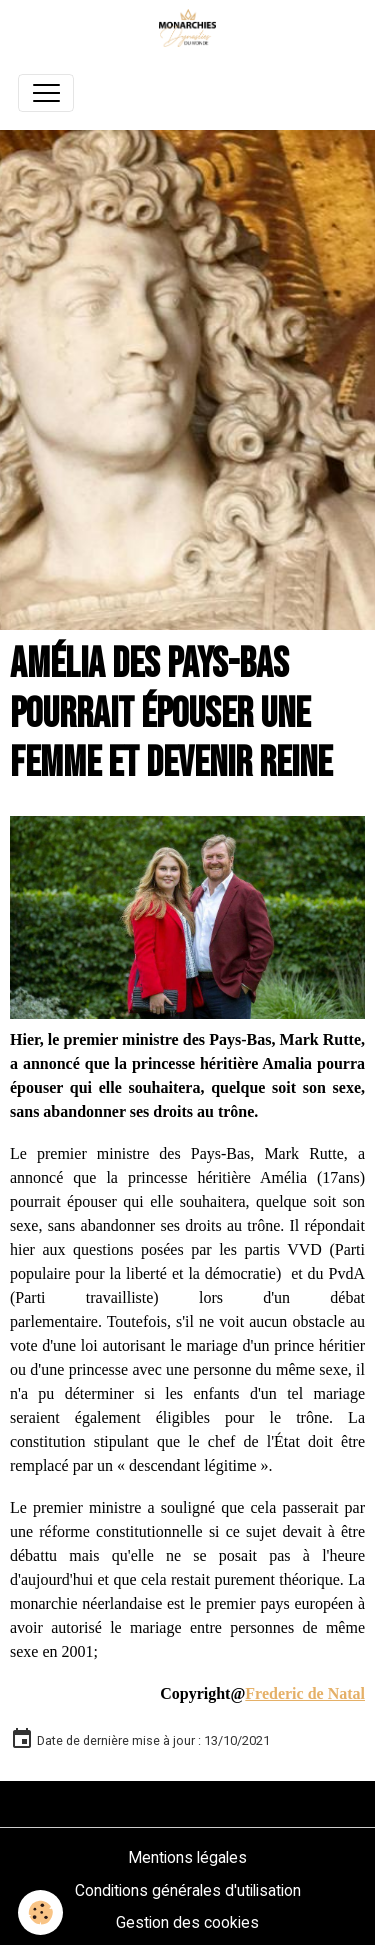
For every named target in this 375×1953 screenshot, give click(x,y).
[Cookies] (40, 1912)
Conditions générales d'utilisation (188, 1890)
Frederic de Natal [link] (305, 1693)
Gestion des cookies (187, 1922)
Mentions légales (187, 1857)
